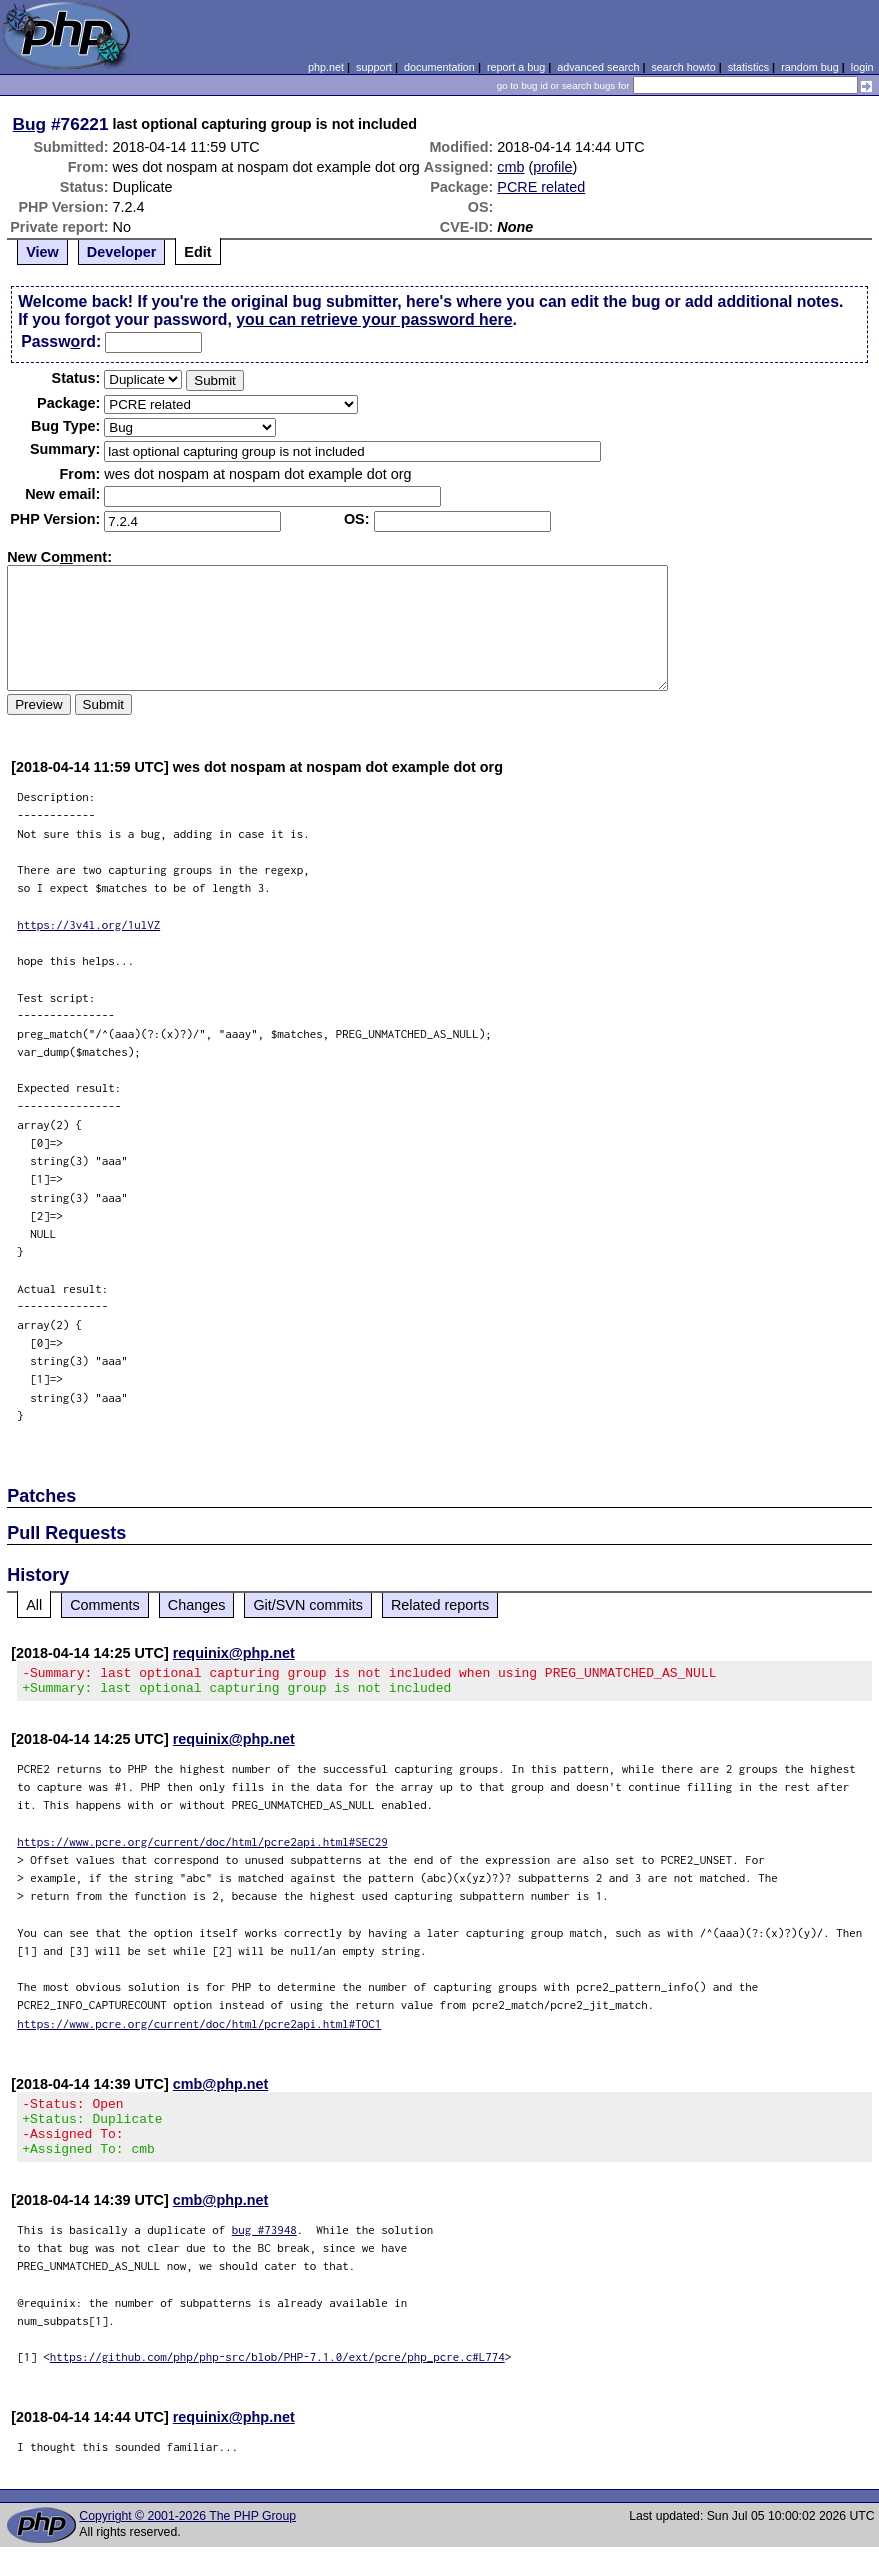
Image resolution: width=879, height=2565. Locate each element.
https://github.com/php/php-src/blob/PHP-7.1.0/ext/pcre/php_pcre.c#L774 (277, 2374)
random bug (810, 67)
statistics (748, 67)
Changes (197, 1605)
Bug (30, 124)
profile (552, 167)
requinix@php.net (234, 1653)
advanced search (598, 67)
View (42, 252)
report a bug (516, 67)
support (374, 67)
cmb (510, 167)
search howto (683, 67)
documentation (439, 67)
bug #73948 (264, 2247)
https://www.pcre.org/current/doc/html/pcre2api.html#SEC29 (202, 1847)
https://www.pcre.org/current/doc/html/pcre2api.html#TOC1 (199, 2029)
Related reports (440, 1605)
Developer (122, 252)
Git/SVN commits (308, 1605)
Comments (105, 1605)
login (862, 67)
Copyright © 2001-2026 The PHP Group (187, 2534)
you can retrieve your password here (374, 319)
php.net (326, 67)
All (34, 1605)
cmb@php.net (221, 2090)
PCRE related (541, 187)
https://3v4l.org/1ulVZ (88, 924)
